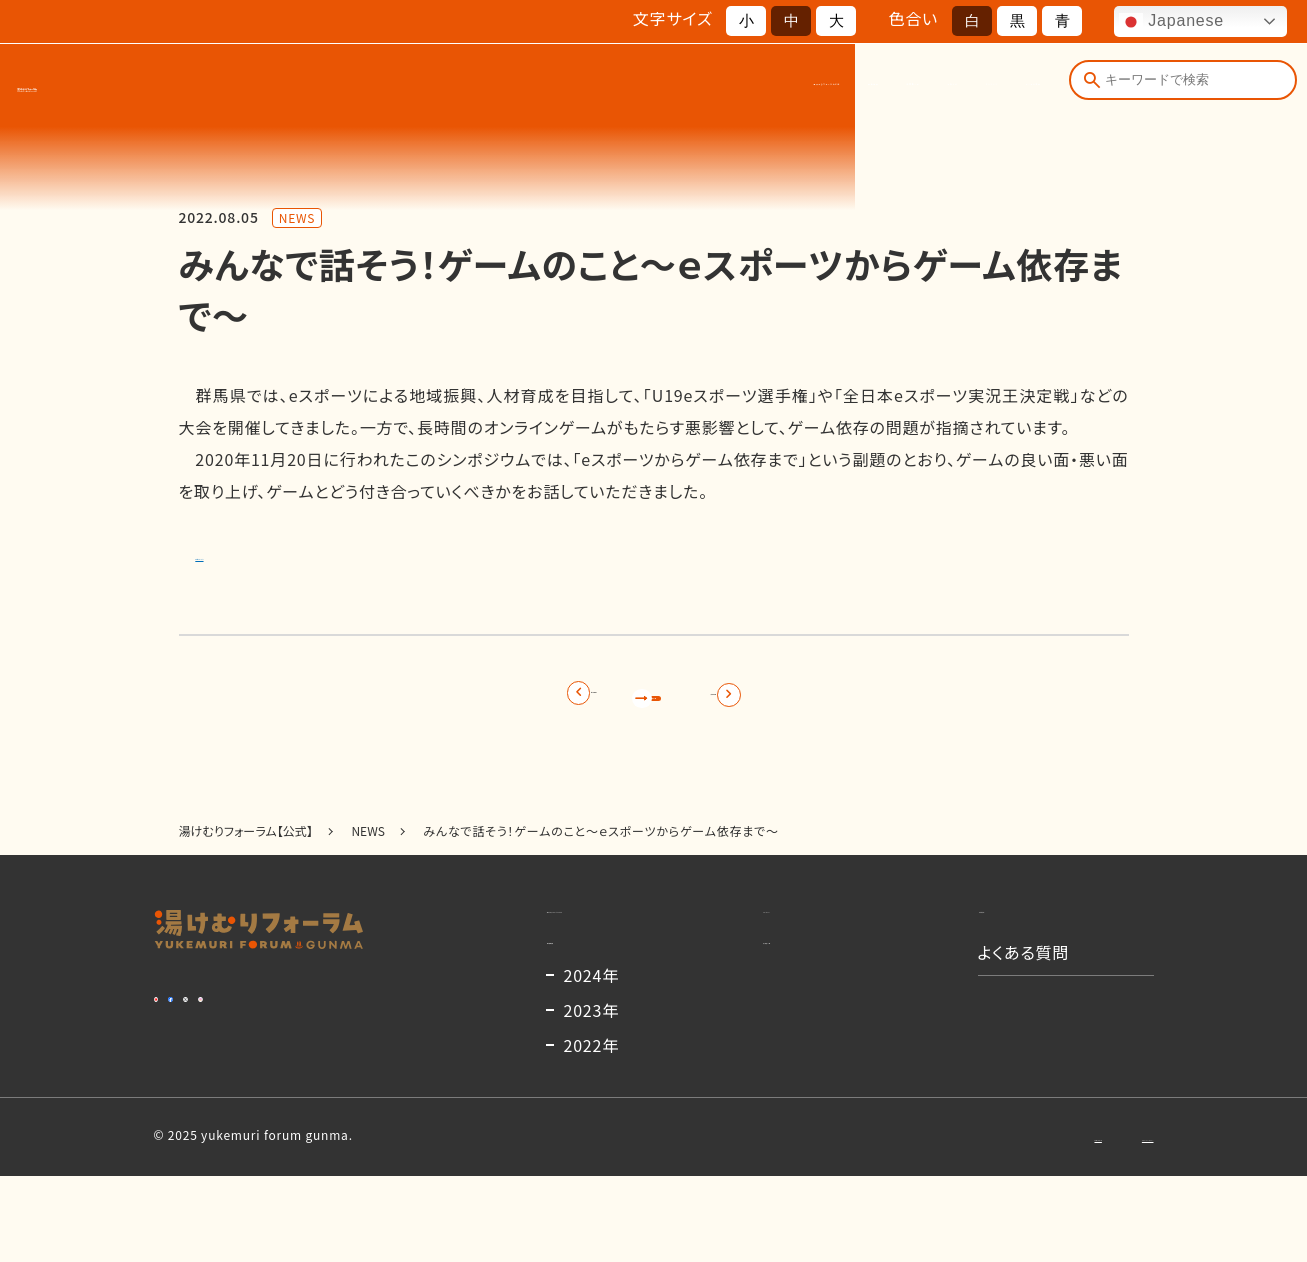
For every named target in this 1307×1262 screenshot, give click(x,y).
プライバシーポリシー (1094, 1221)
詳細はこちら (242, 553)
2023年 (592, 1096)
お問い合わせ (957, 1221)
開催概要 (593, 88)
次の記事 (837, 703)
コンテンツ (883, 88)
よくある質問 (992, 88)
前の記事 (470, 703)
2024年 (592, 1061)
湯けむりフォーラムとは (454, 88)
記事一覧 (653, 703)
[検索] (1087, 88)
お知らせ (788, 88)
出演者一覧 (691, 88)
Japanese (1171, 22)
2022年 (592, 1131)
